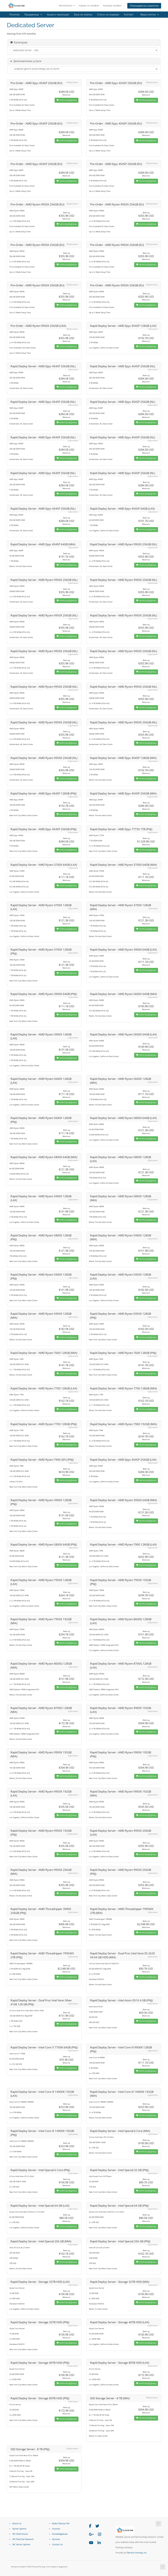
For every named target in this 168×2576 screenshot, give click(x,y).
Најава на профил (89, 5)
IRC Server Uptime (21, 2544)
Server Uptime (19, 2528)
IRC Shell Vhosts (20, 2534)
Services (56, 2539)
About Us (16, 2523)
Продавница (33, 14)
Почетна (14, 14)
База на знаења (83, 14)
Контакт (129, 14)
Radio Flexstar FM (60, 2523)
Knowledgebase (59, 2534)
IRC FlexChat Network (23, 2539)
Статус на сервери (108, 14)
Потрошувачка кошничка (144, 5)
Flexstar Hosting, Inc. (137, 2552)
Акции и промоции (58, 14)
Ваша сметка (149, 14)
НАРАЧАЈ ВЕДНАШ (66, 100)
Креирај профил (112, 5)
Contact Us (57, 2544)
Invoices (56, 2528)
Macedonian (67, 5)
